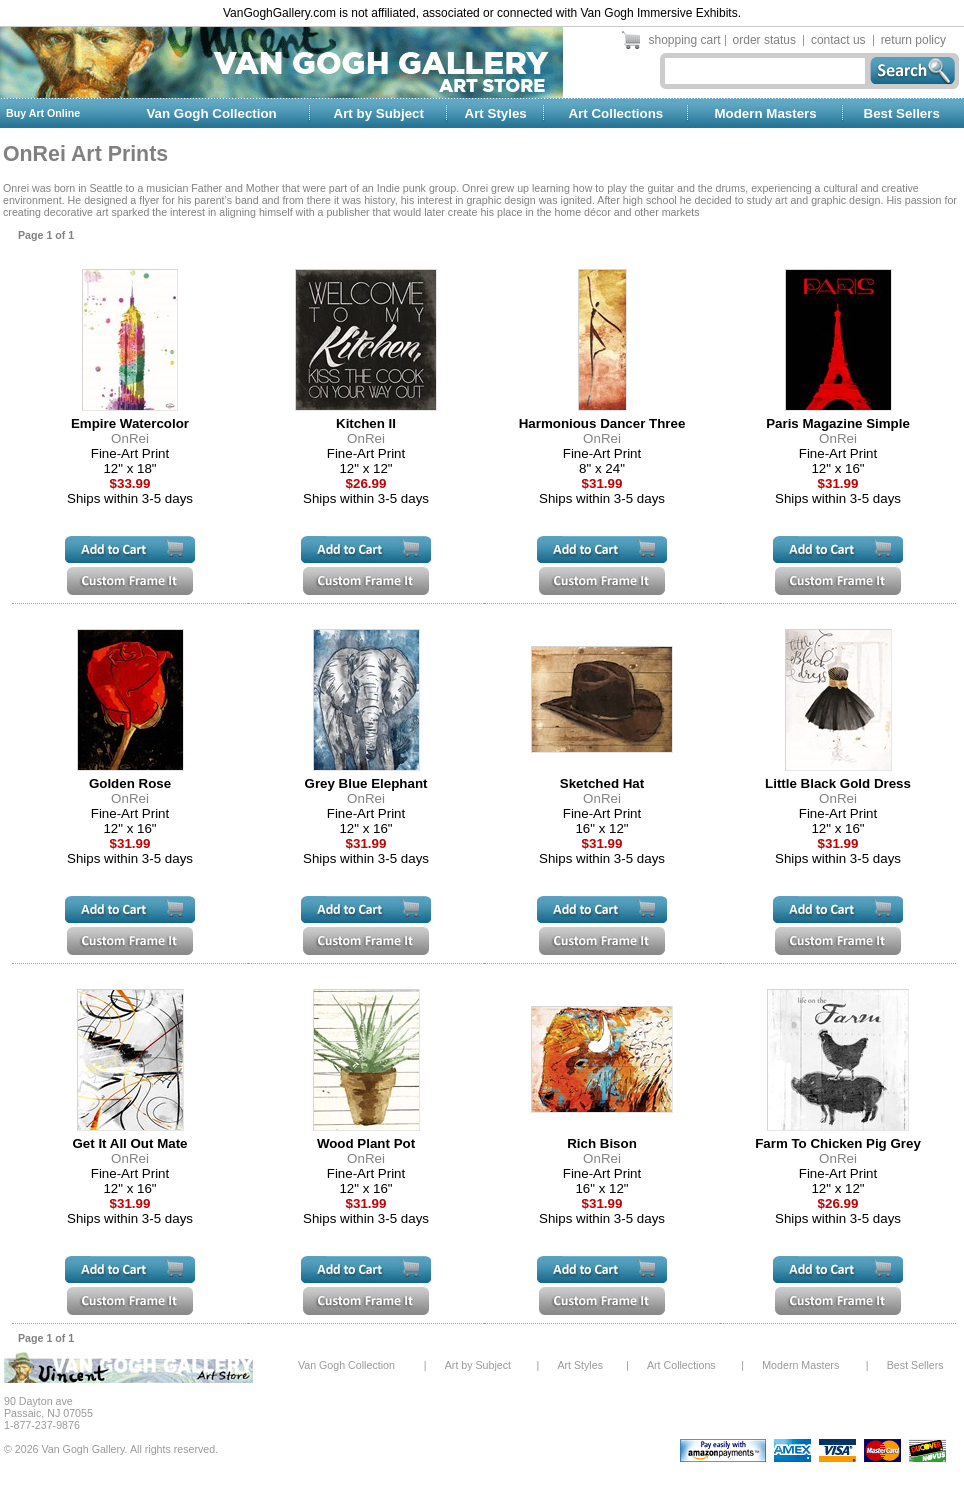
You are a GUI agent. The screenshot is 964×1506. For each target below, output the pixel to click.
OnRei (130, 438)
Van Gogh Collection (211, 113)
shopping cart (685, 40)
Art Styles (496, 113)
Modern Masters (765, 113)
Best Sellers (902, 113)
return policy (913, 40)
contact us (838, 40)
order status (764, 40)
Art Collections (615, 113)
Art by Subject (379, 113)
